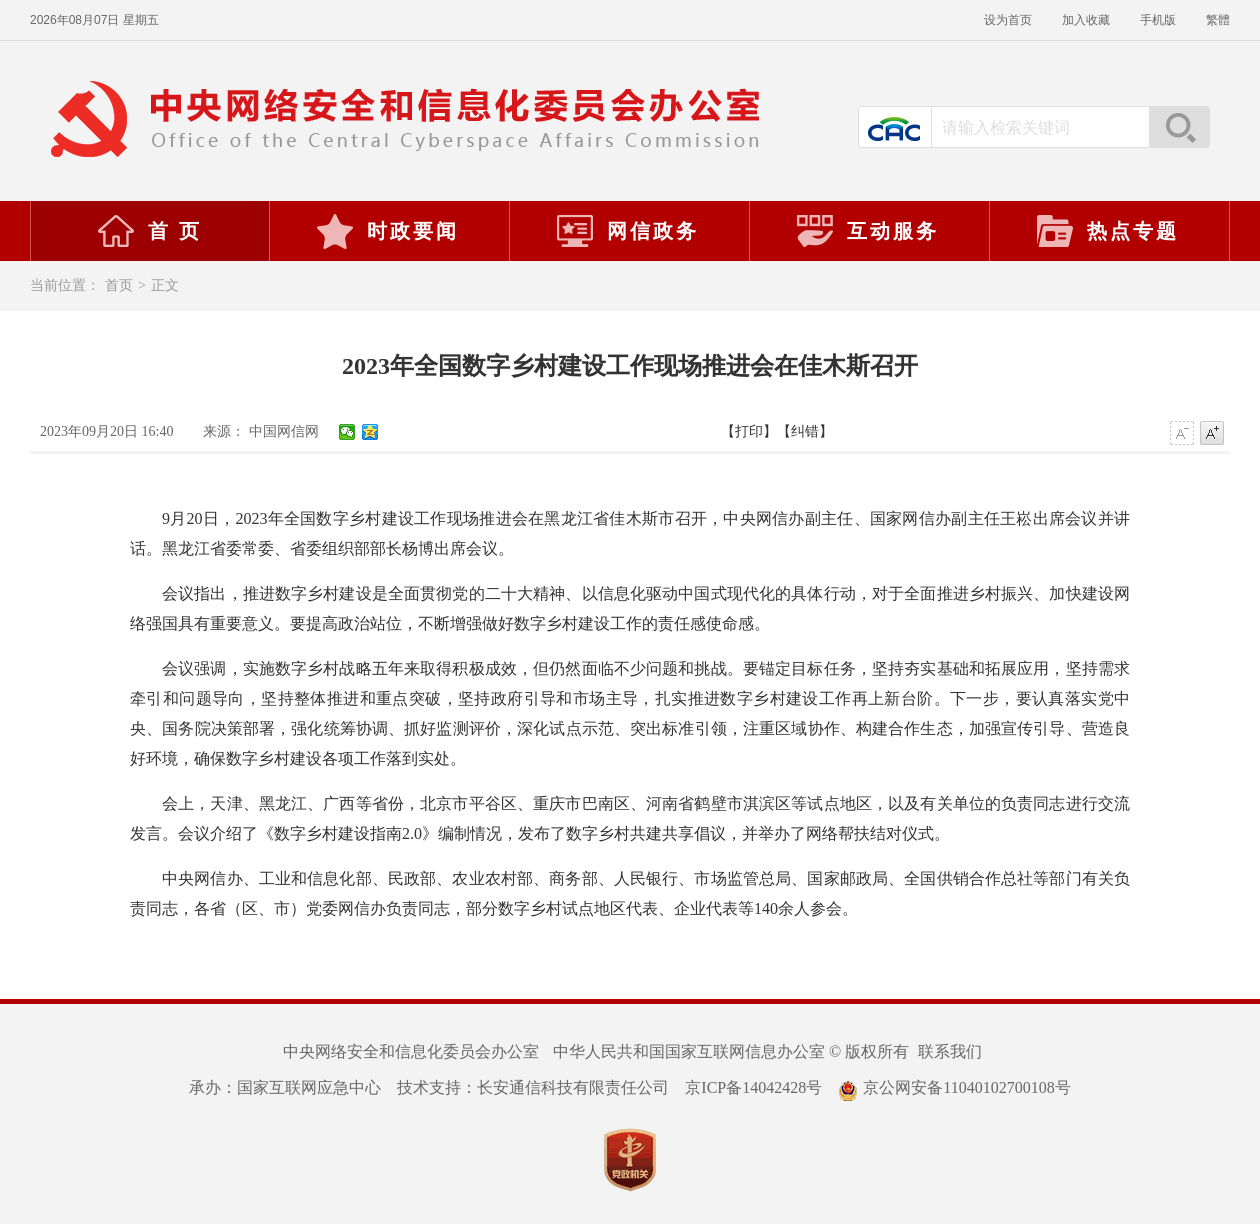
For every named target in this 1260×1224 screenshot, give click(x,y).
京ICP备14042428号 (753, 1087)
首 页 (149, 231)
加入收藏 (1086, 20)
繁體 (1218, 20)
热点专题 (1107, 231)
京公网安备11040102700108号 (954, 1087)
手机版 (1158, 20)
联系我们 (950, 1051)
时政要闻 (387, 231)
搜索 (1179, 127)
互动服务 (867, 231)
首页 (119, 285)
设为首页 (1008, 20)
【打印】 (749, 431)
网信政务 (627, 231)
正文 (165, 285)
